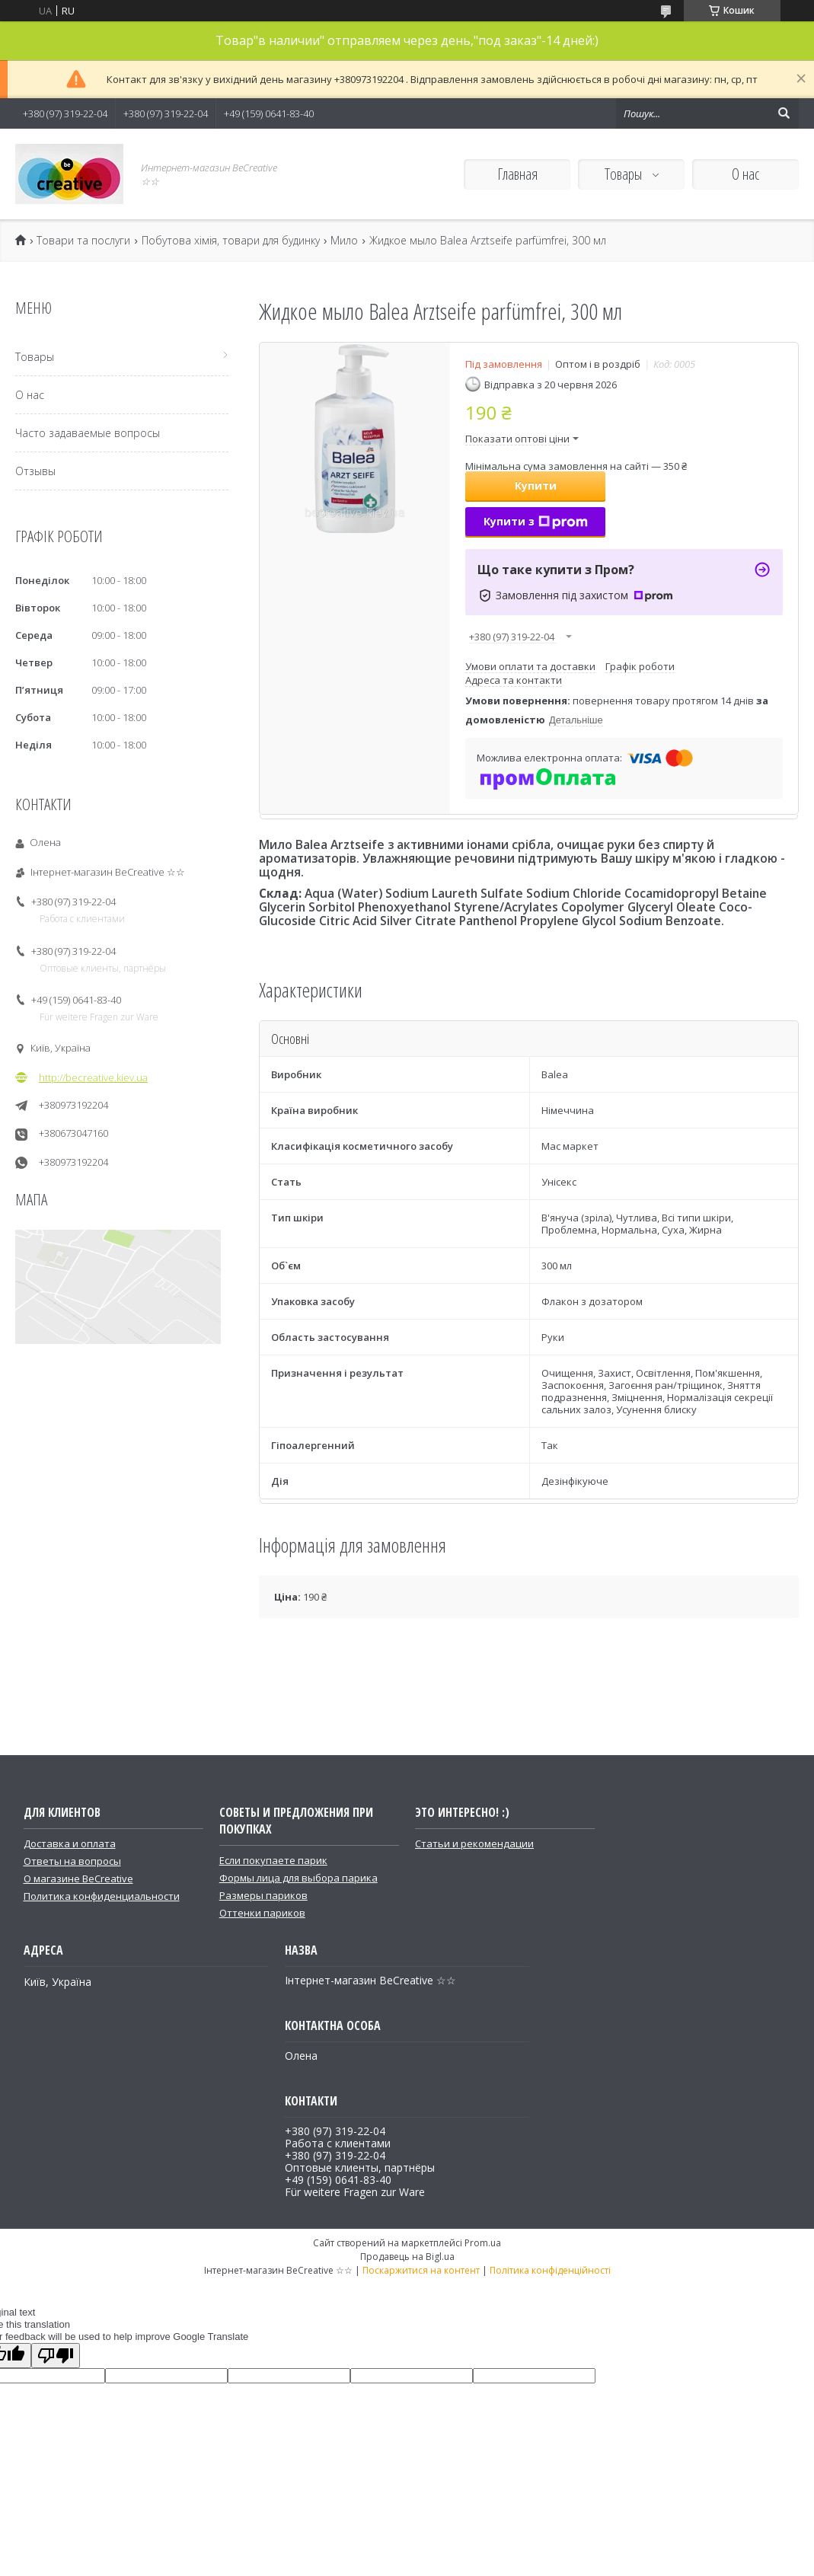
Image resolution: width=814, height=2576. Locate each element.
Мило (344, 241)
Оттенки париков (262, 1913)
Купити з (536, 521)
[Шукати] (783, 113)
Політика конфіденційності (550, 2270)
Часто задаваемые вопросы (87, 433)
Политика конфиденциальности (102, 1896)
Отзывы (35, 471)
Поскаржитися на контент (421, 2270)
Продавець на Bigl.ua (407, 2256)
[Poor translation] (55, 2355)
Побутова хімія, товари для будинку (231, 241)
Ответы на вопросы (72, 1861)
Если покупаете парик (273, 1860)
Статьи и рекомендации (474, 1843)
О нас (745, 174)
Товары (625, 174)
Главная (517, 174)
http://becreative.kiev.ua (93, 1077)
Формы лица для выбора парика (298, 1878)
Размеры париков (263, 1895)
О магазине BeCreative (78, 1878)
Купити (536, 485)
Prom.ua (482, 2242)
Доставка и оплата (70, 1843)
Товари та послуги (83, 241)
